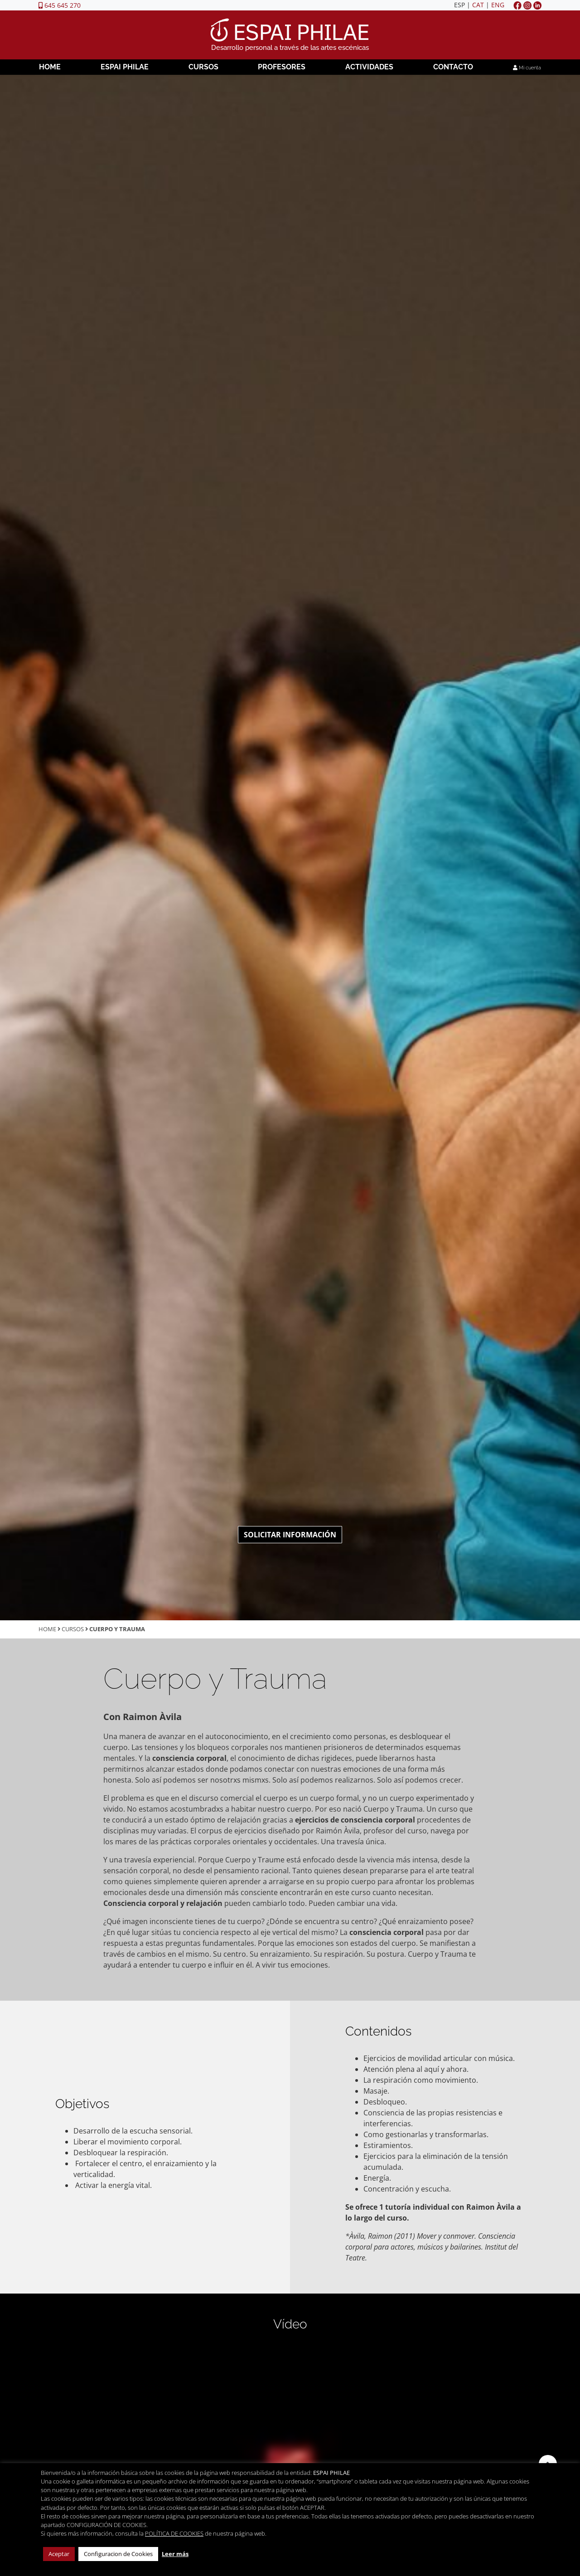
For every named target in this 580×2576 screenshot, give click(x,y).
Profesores (281, 67)
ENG (497, 4)
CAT (478, 4)
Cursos (203, 67)
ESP (459, 4)
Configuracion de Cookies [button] (118, 2554)
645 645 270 (60, 5)
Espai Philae (125, 67)
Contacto (453, 67)
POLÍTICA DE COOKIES (174, 2533)
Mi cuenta (527, 67)
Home (50, 67)
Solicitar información (290, 1535)
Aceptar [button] (58, 2554)
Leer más (175, 2554)
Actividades (369, 67)
